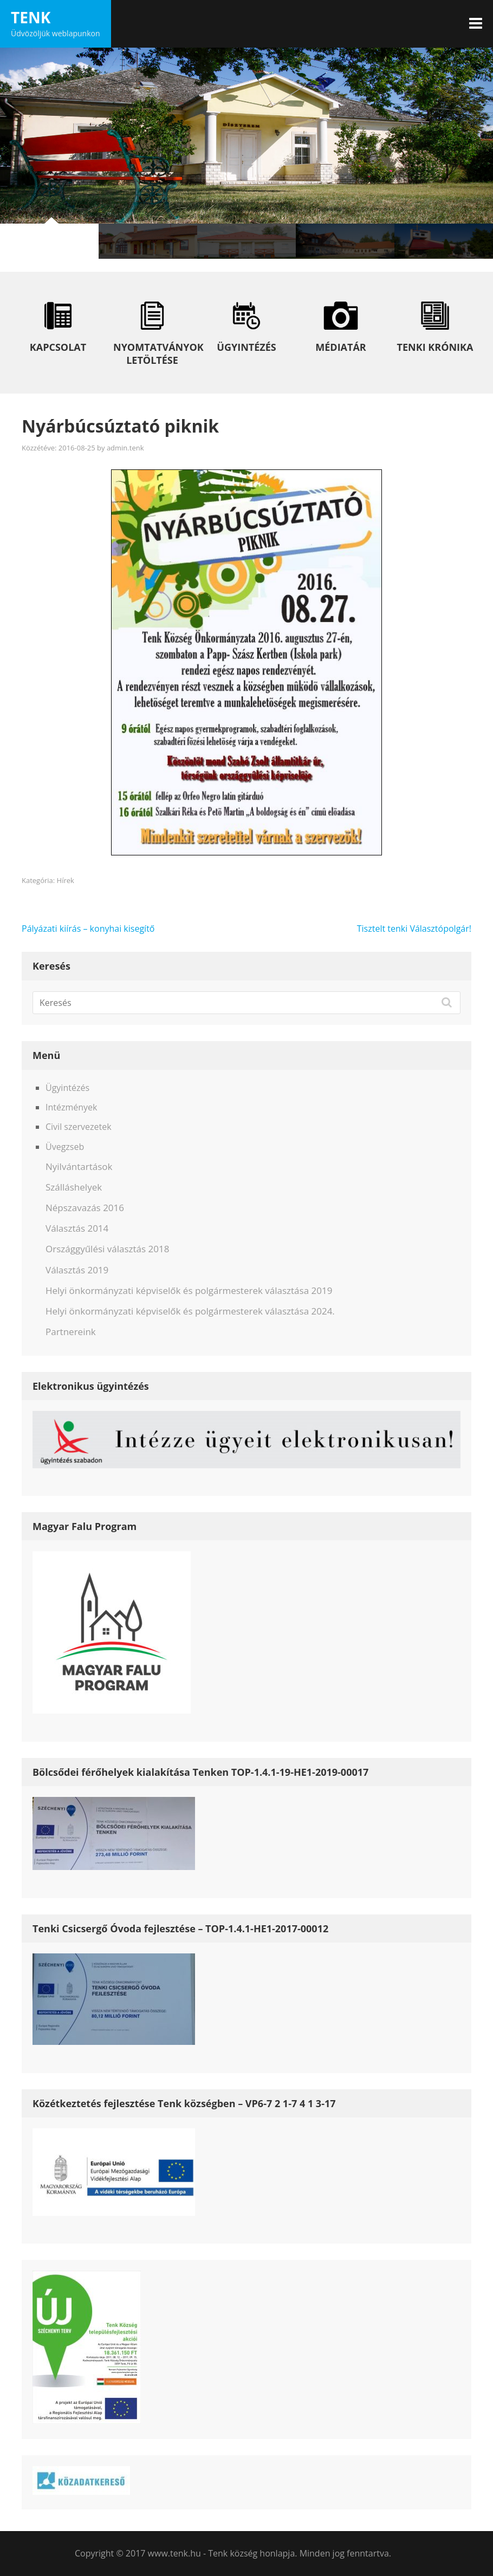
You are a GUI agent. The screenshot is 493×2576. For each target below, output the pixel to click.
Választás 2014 (77, 1228)
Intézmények (71, 1107)
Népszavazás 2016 (85, 1207)
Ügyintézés (67, 1088)
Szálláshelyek (74, 1187)
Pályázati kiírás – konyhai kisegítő (88, 928)
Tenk (30, 17)
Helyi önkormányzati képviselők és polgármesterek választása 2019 (189, 1290)
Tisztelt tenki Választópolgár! (414, 928)
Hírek (65, 880)
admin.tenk (125, 448)
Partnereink (71, 1331)
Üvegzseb (65, 1147)
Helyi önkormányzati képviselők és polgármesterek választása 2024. (190, 1311)
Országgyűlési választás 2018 (107, 1249)
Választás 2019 (77, 1270)
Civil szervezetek (79, 1127)
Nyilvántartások (79, 1166)
